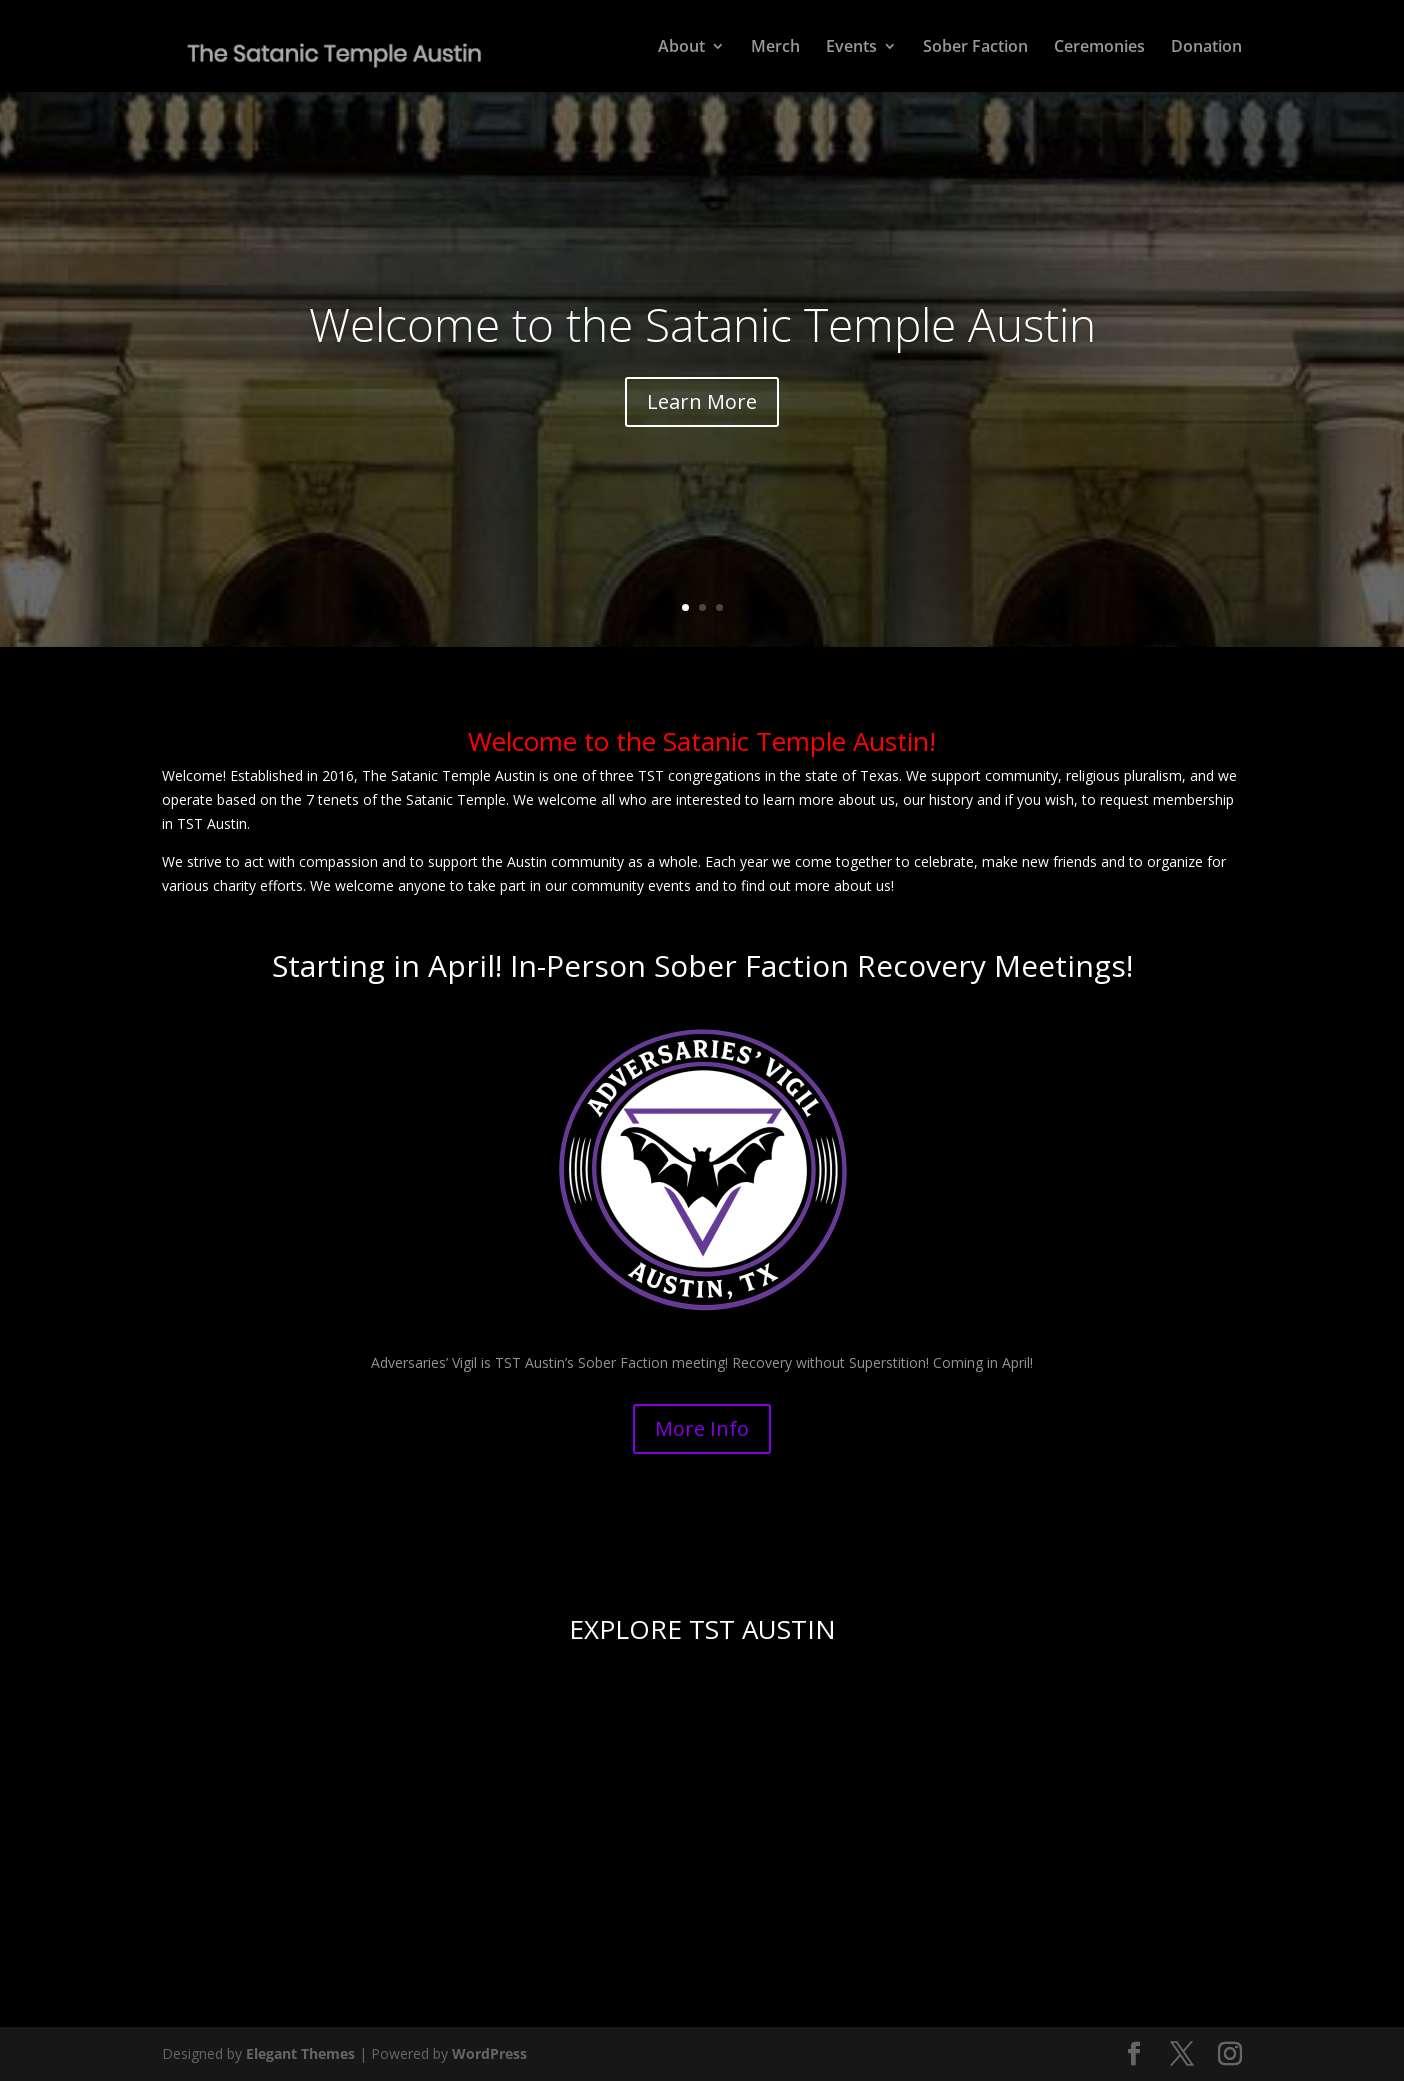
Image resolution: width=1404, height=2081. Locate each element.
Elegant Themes (300, 2053)
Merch (775, 48)
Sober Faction (975, 48)
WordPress (489, 2053)
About (681, 48)
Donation (1206, 48)
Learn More (702, 401)
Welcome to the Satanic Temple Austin (702, 324)
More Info (702, 1428)
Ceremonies (1099, 48)
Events (851, 48)
